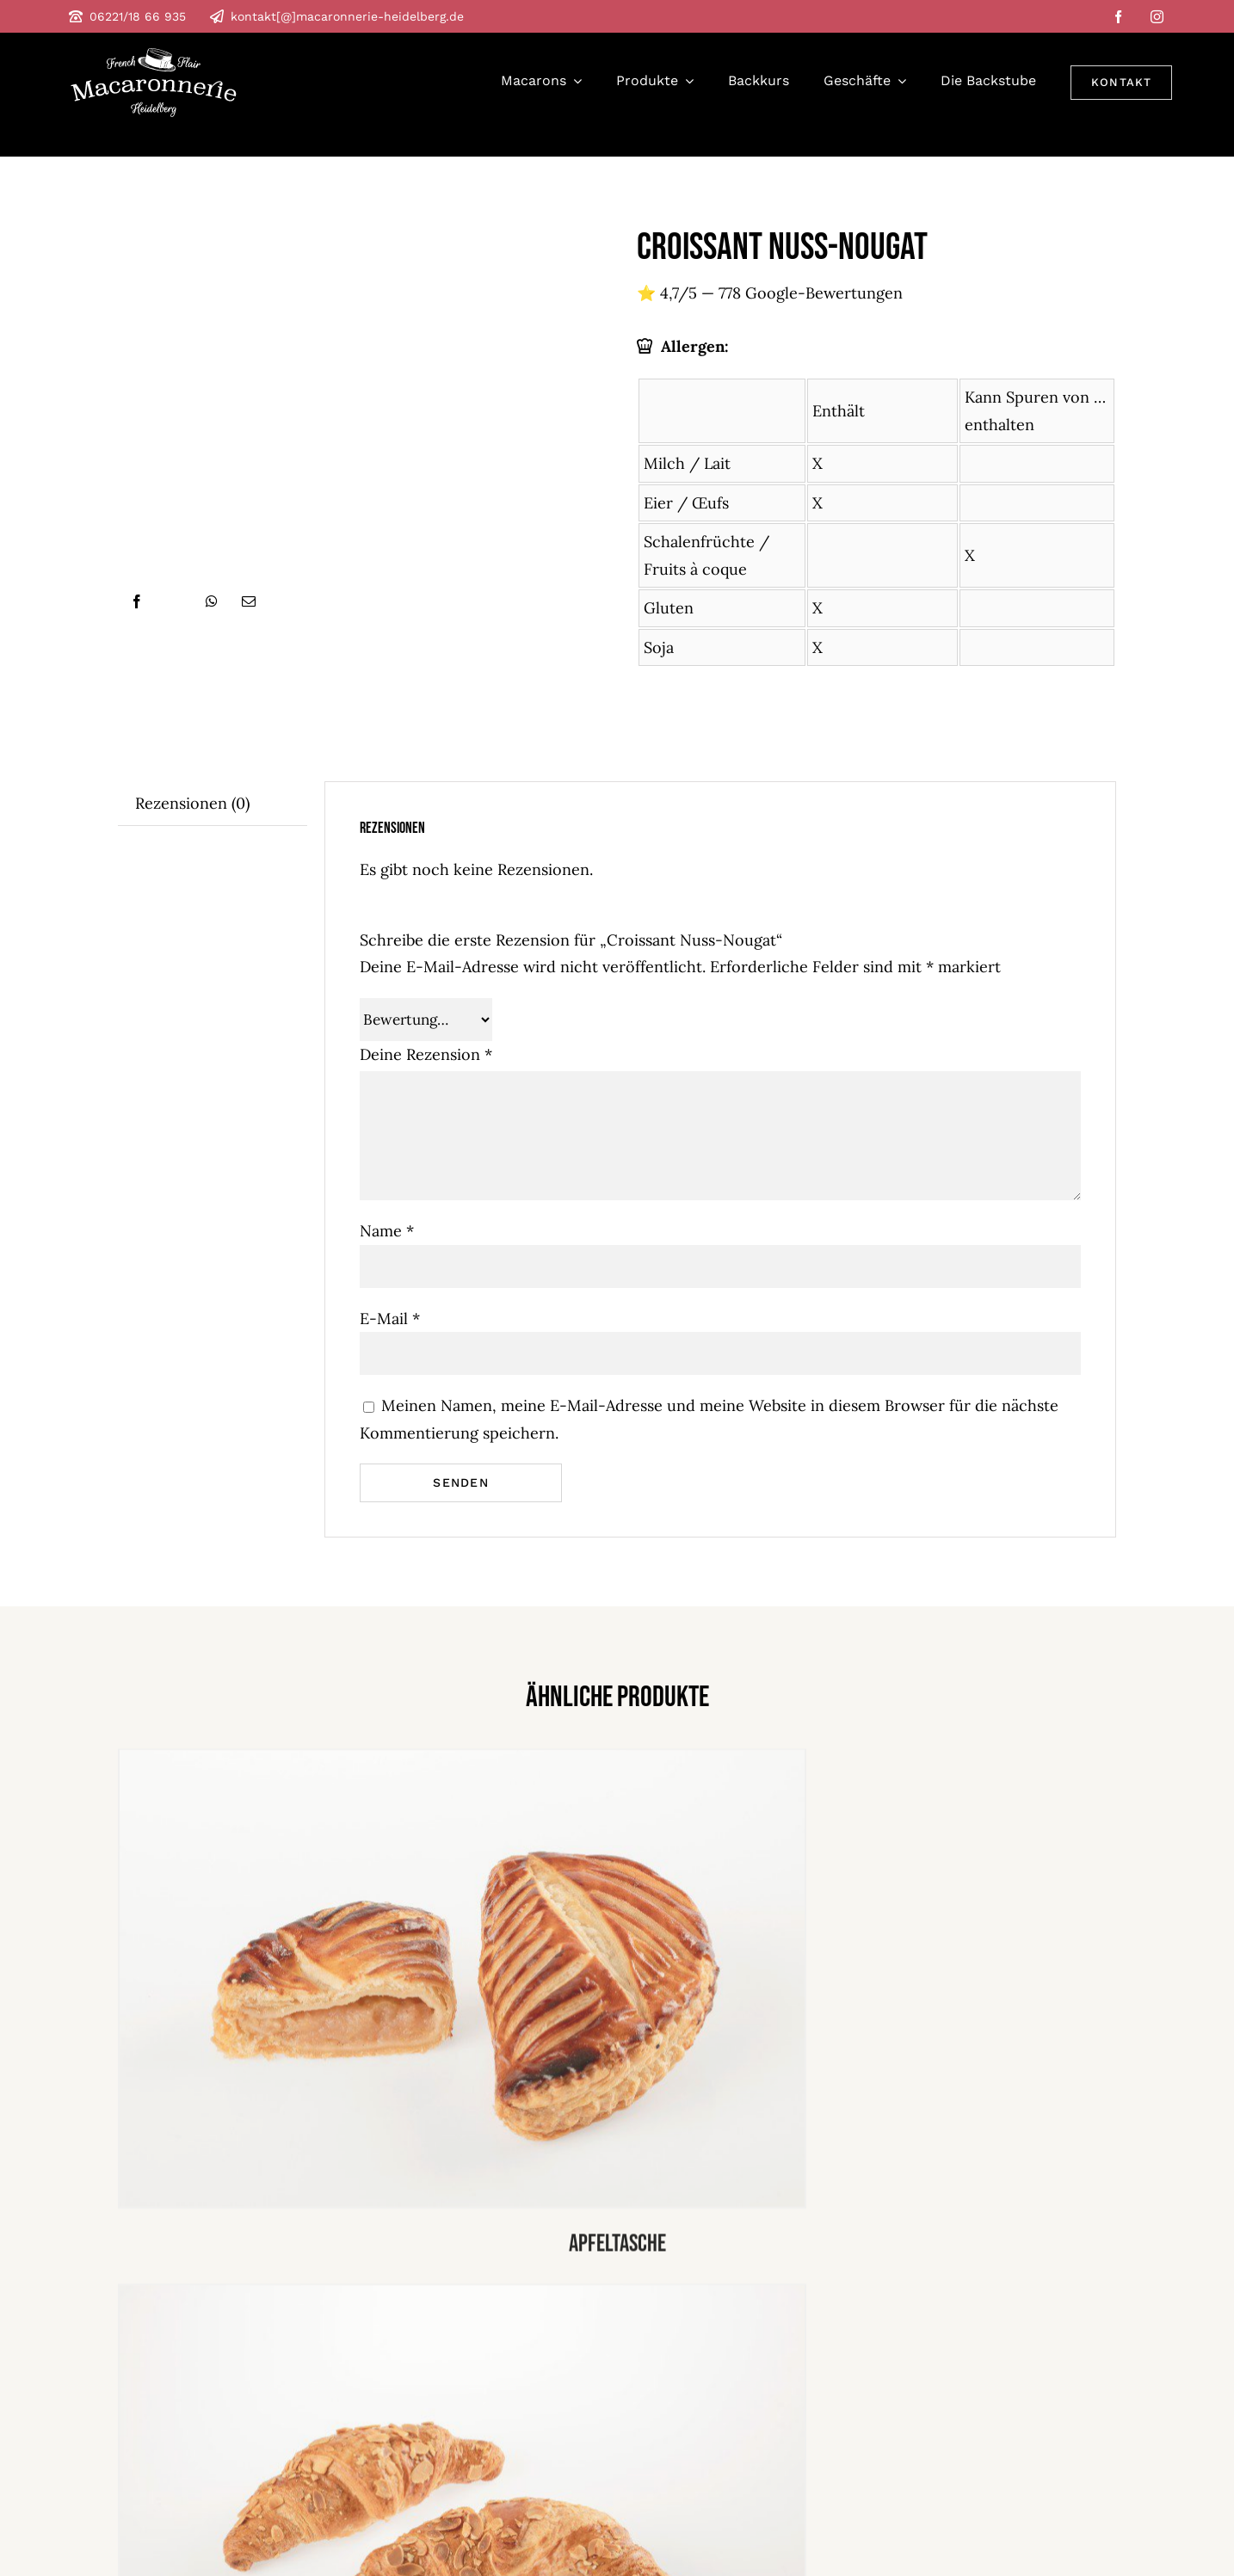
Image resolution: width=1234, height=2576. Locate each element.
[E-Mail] (249, 601)
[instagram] (1157, 16)
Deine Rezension (426, 1054)
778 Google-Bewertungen (811, 293)
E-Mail (390, 1318)
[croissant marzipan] (462, 2297)
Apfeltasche (617, 2249)
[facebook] (1118, 16)
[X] (175, 601)
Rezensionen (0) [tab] (192, 803)
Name (387, 1231)
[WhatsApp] (212, 601)
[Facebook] (137, 601)
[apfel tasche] (462, 1762)
